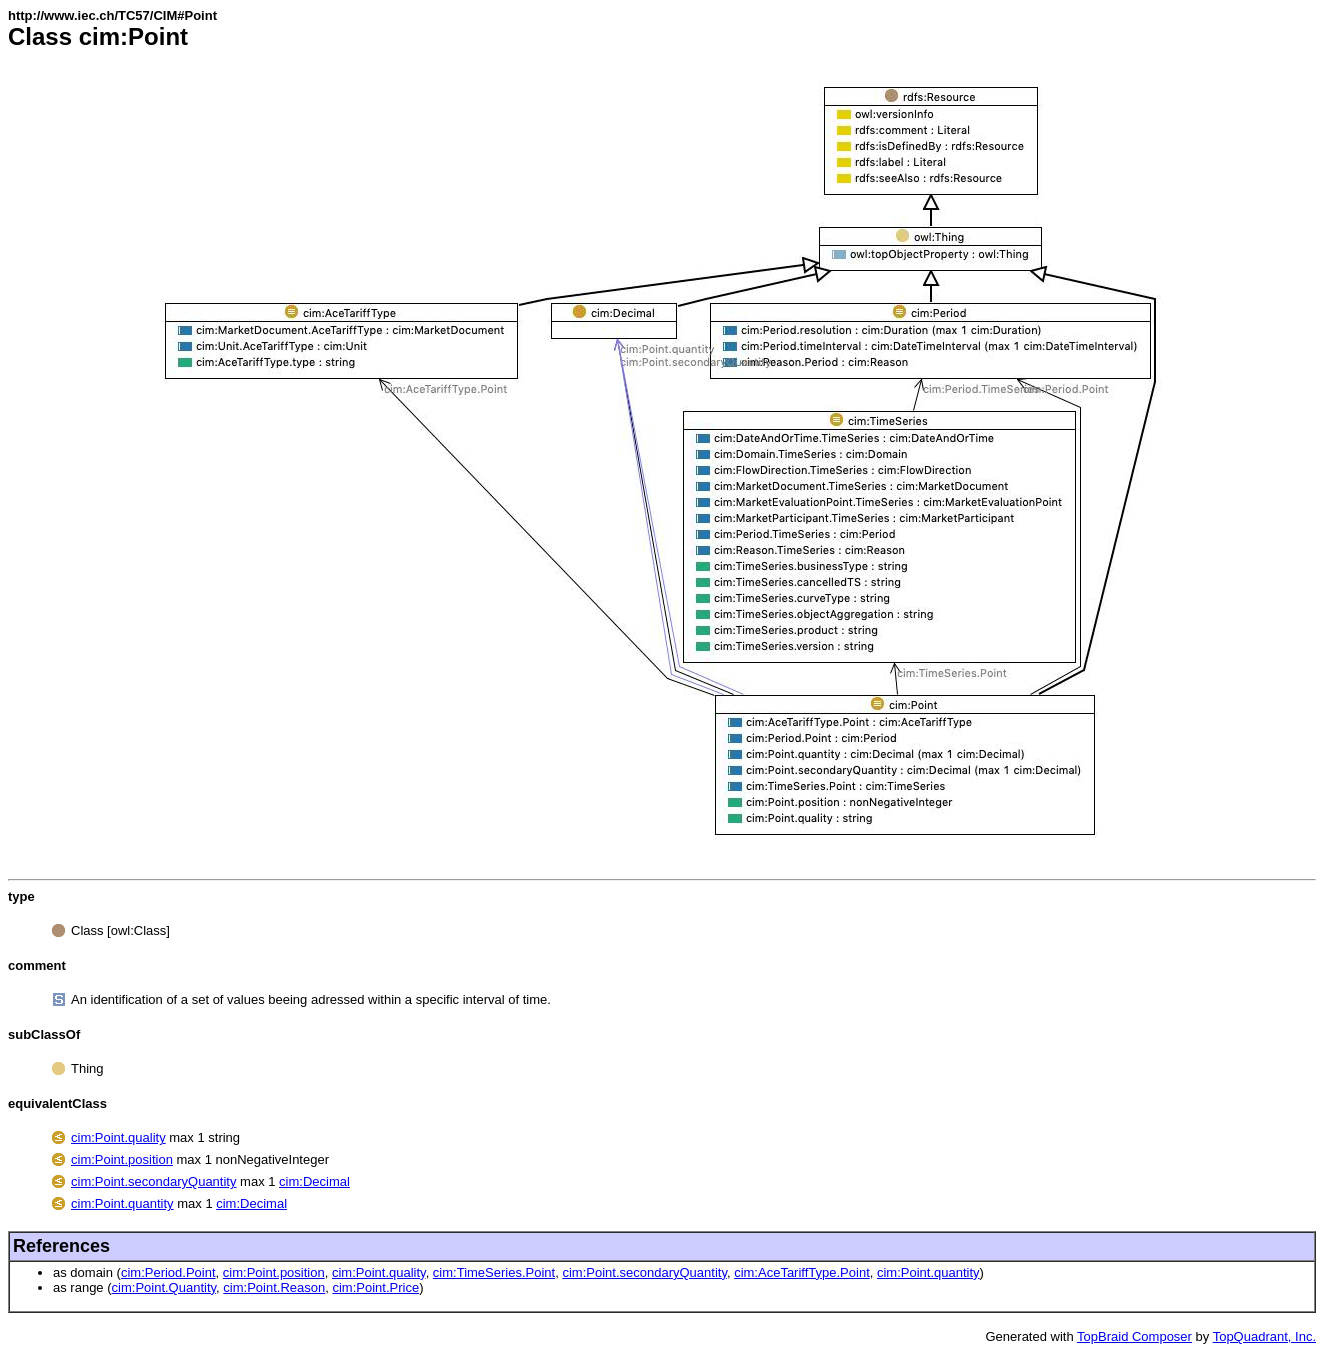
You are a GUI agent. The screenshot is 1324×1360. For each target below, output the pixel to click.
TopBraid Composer (1134, 1336)
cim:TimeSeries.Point (494, 1272)
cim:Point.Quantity (164, 1287)
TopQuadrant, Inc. (1264, 1336)
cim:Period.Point (168, 1272)
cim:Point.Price (375, 1287)
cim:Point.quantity (122, 1203)
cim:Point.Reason (274, 1287)
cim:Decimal (314, 1181)
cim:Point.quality (118, 1137)
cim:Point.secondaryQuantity (153, 1181)
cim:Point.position (122, 1159)
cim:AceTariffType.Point (802, 1272)
